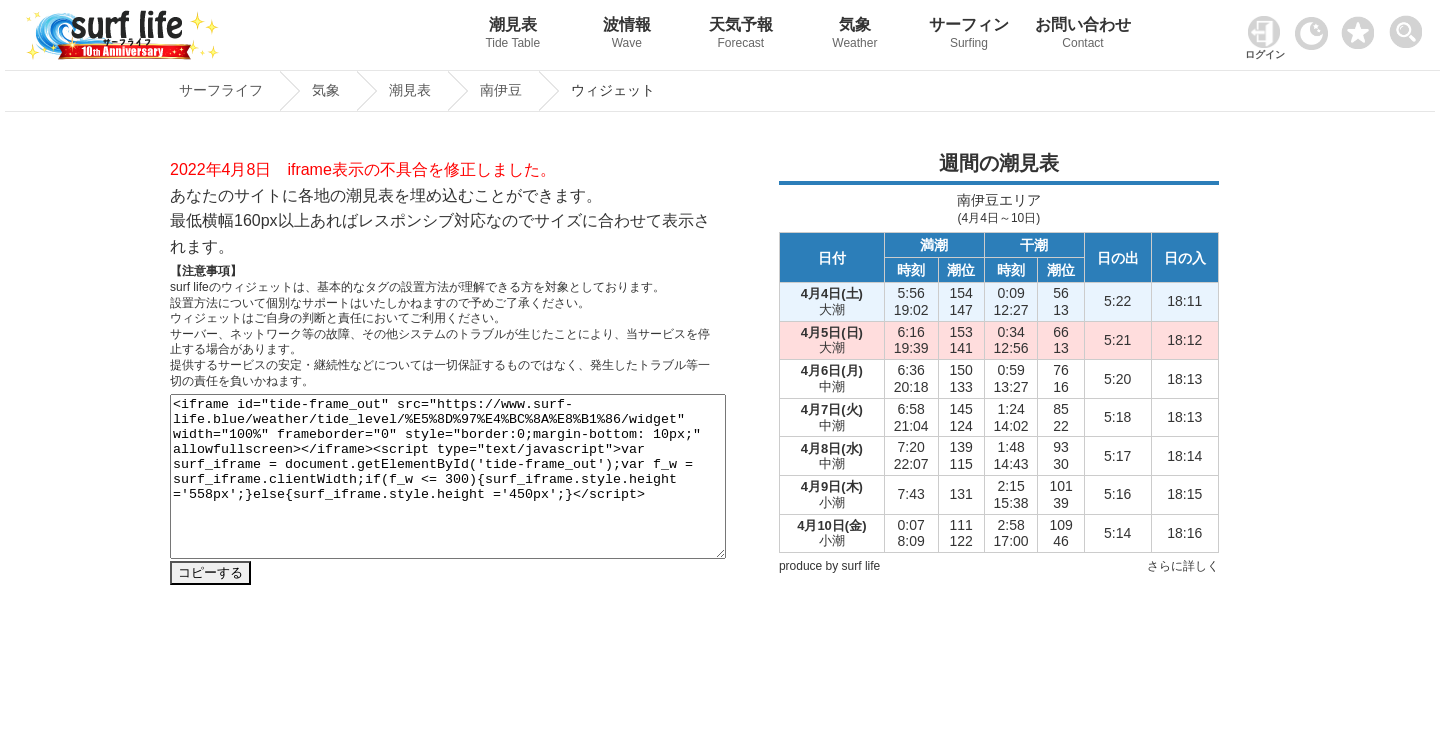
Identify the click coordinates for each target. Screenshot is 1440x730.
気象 (855, 35)
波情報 (627, 35)
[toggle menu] (1410, 26)
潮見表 (513, 35)
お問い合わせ (1083, 35)
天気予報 (741, 35)
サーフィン (969, 35)
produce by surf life (829, 566)
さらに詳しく (1183, 566)
